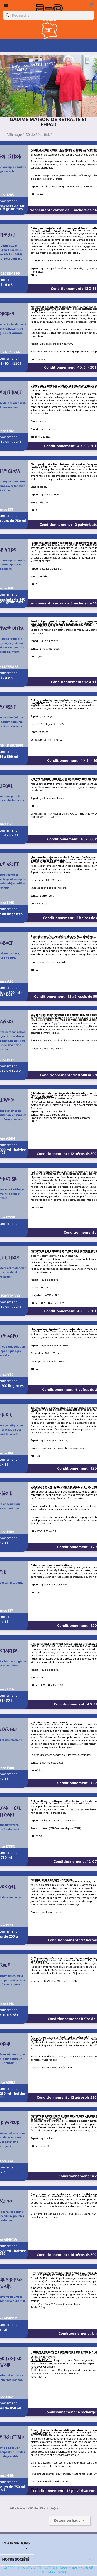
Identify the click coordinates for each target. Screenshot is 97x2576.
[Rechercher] (48, 15)
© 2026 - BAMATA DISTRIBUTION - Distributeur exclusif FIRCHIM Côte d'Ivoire (48, 2569)
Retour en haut (70, 2520)
